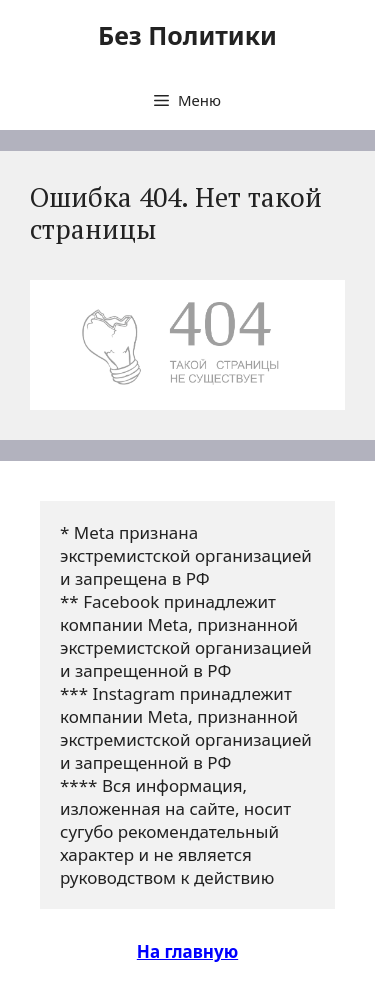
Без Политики (187, 35)
